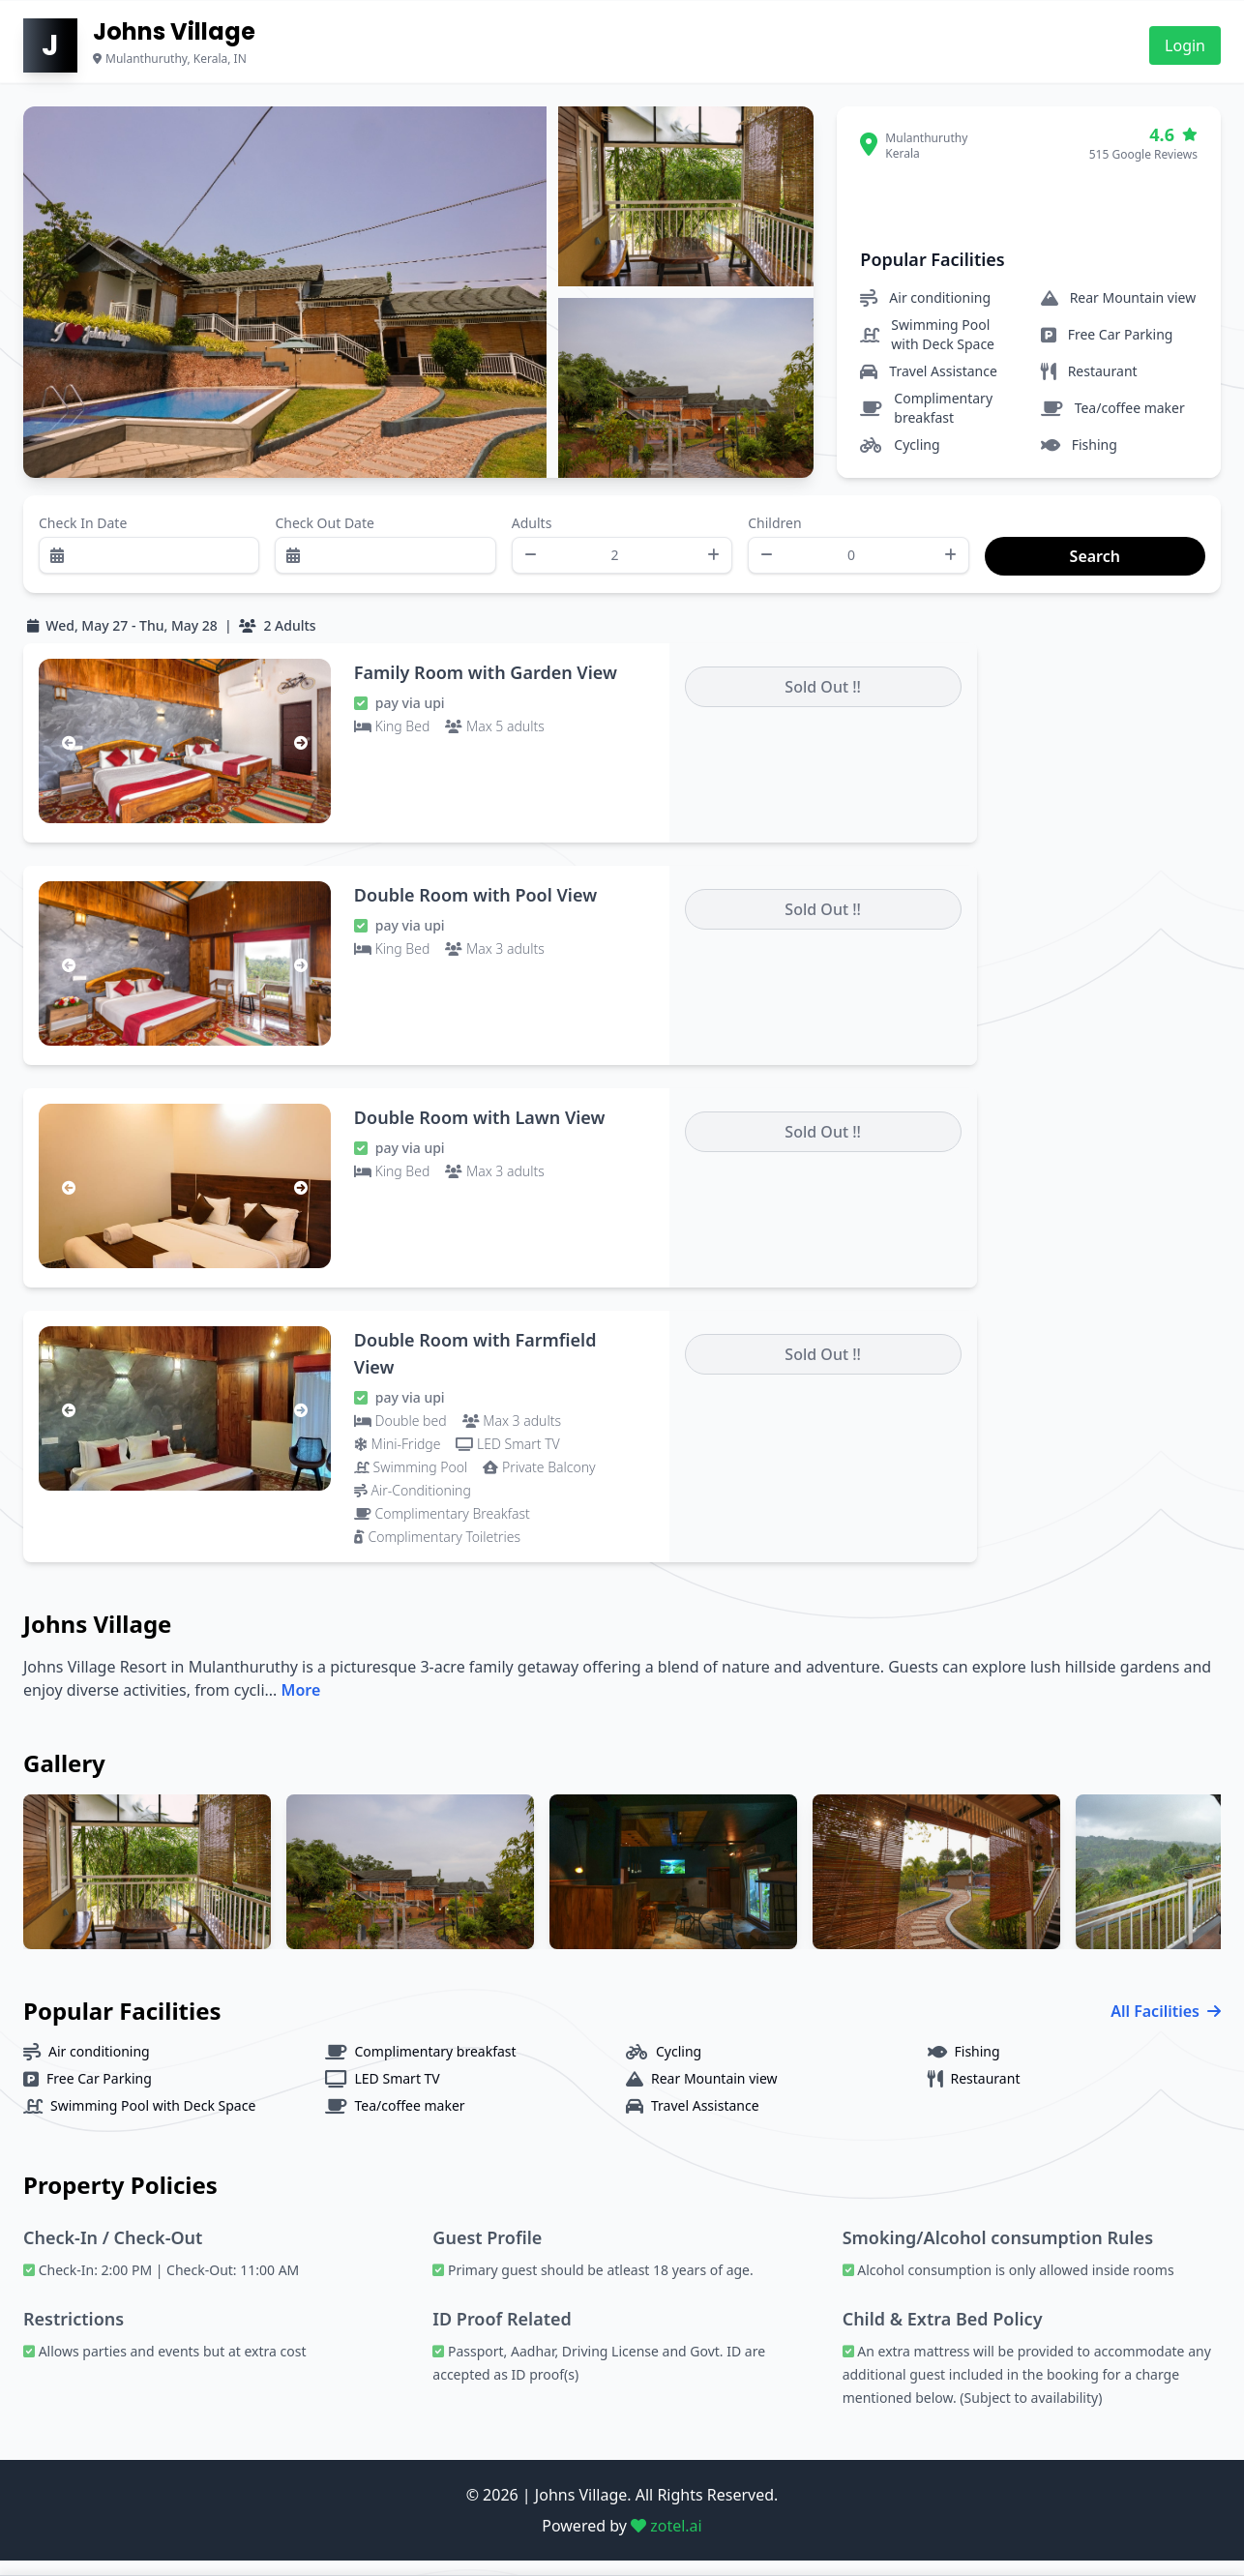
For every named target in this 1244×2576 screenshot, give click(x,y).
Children (774, 533)
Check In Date (83, 533)
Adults (532, 533)
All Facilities (1166, 2026)
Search (1006, 533)
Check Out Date (324, 533)
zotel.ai (666, 2541)
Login (1185, 45)
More (301, 1705)
